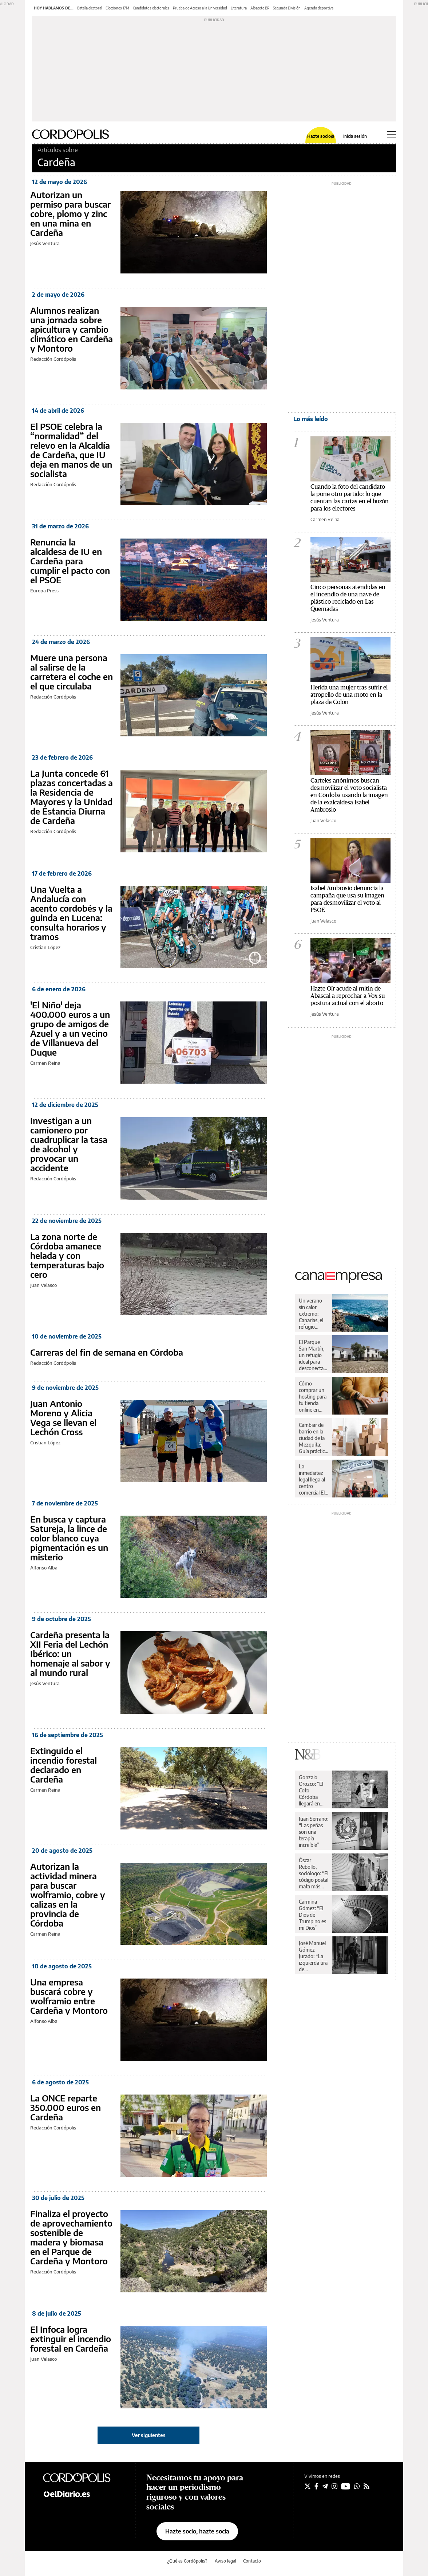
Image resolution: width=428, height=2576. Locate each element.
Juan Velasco (43, 1285)
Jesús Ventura (45, 243)
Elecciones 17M (117, 8)
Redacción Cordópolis (53, 359)
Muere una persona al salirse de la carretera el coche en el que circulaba (71, 671)
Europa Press (44, 590)
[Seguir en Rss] (366, 2486)
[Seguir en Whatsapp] (357, 2486)
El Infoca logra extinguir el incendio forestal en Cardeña (70, 2338)
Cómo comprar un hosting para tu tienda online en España (312, 1396)
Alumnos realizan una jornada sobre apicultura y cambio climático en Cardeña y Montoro (71, 329)
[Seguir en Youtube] (345, 2486)
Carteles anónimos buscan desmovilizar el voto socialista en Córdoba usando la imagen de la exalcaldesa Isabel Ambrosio (349, 795)
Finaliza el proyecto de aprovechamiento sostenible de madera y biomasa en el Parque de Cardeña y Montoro (71, 2237)
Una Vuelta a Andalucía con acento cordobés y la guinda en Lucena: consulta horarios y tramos (71, 913)
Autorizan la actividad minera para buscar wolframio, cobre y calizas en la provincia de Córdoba (67, 1894)
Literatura (239, 8)
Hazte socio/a (320, 136)
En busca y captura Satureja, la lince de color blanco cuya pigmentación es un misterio (69, 1537)
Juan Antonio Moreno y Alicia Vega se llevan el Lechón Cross (63, 1417)
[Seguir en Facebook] (316, 2486)
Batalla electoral (89, 8)
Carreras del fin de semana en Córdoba (106, 1352)
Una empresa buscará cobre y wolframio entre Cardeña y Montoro (69, 1996)
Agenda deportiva (318, 8)
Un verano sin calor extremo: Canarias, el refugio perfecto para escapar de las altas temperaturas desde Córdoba (314, 1313)
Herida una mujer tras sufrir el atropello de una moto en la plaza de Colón (349, 694)
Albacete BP (259, 8)
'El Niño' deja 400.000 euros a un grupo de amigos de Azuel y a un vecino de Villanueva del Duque (70, 1028)
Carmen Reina (45, 1063)
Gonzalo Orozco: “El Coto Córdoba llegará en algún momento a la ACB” (311, 1790)
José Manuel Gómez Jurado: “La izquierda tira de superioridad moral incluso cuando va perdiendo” (313, 1956)
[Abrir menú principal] (391, 134)
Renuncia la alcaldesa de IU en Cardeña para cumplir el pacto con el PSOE (70, 560)
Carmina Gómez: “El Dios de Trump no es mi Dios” (312, 1915)
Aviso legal (225, 2561)
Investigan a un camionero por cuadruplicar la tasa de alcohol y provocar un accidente (68, 1144)
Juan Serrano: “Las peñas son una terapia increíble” (313, 1832)
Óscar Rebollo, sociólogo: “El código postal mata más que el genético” (313, 1873)
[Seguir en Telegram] (325, 2486)
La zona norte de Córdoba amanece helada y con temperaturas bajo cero (67, 1255)
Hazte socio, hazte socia (197, 2531)
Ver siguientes (149, 2435)
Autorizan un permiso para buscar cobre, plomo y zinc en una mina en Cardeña (70, 213)
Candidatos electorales (151, 8)
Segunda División (287, 8)
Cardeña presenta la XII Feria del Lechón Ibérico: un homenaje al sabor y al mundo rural (70, 1653)
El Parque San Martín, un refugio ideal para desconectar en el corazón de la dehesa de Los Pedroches (313, 1355)
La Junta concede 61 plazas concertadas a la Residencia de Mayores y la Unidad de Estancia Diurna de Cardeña (71, 797)
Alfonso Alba (44, 1568)
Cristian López (45, 947)
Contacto (252, 2561)
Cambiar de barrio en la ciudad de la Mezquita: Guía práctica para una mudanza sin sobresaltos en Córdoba (313, 1438)
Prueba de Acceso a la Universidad (200, 8)
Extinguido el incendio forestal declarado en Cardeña (63, 1764)
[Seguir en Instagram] (334, 2486)
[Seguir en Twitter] (307, 2486)
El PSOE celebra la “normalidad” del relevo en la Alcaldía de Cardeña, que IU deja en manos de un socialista (71, 450)
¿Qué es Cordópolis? (187, 2561)
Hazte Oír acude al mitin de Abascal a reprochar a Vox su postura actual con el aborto (347, 995)
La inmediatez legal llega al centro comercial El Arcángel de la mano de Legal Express (312, 1479)
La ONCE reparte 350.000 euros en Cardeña (65, 2107)
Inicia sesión (355, 136)
